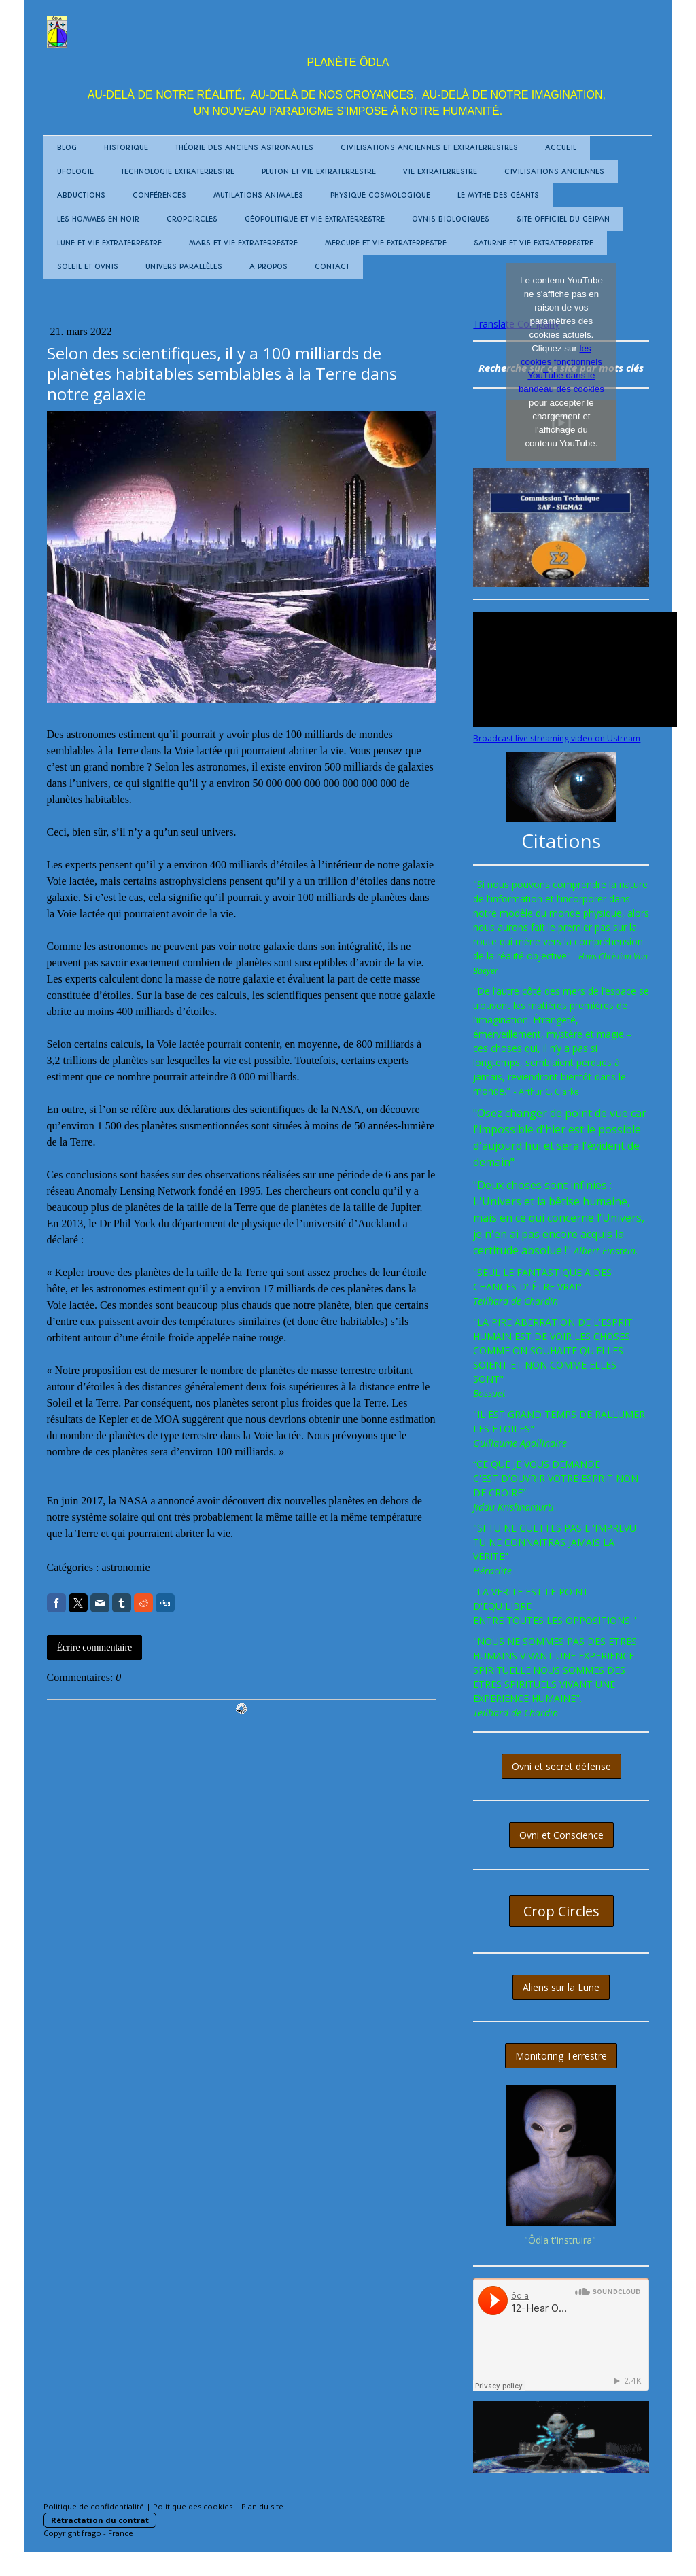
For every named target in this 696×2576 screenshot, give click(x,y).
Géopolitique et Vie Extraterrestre (315, 219)
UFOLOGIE (75, 171)
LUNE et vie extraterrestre (109, 243)
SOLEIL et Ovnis (87, 266)
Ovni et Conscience (561, 1835)
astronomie (125, 1567)
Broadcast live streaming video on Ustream (556, 738)
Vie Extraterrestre (440, 171)
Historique (126, 147)
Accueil (560, 147)
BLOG (67, 147)
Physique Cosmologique (380, 195)
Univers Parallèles (183, 266)
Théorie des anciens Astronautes (244, 147)
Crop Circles (561, 1911)
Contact (332, 266)
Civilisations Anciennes (554, 171)
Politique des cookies (192, 2506)
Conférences (159, 195)
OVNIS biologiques (450, 219)
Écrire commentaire (95, 1647)
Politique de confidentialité (94, 2506)
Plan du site (262, 2506)
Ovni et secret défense (561, 1766)
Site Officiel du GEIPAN (563, 219)
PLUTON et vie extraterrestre (319, 171)
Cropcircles (192, 219)
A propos (268, 266)
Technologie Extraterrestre (177, 171)
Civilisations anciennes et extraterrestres (429, 147)
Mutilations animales (258, 195)
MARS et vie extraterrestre (243, 243)
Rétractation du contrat (100, 2520)
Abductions (81, 195)
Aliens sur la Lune (561, 1987)
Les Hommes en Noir (98, 219)
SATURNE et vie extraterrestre (533, 243)
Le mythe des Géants (498, 195)
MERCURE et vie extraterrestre (386, 243)
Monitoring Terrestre (561, 2055)
